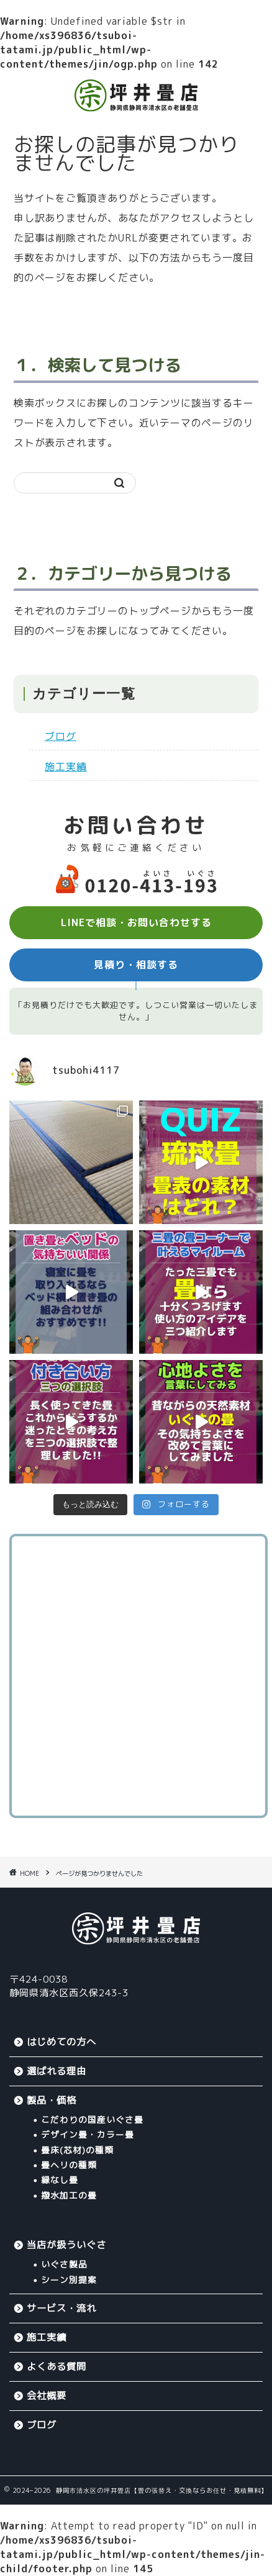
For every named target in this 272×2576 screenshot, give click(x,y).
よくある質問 (56, 2366)
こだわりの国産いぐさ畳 (92, 2119)
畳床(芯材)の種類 (77, 2150)
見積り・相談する (136, 964)
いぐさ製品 (64, 2264)
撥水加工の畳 (69, 2195)
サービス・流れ (61, 2308)
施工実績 (66, 766)
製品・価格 (51, 2100)
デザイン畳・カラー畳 (87, 2134)
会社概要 (46, 2395)
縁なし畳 (59, 2180)
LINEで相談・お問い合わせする (136, 922)
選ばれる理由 (56, 2071)
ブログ (60, 736)
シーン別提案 (69, 2280)
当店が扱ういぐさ (66, 2244)
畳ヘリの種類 (69, 2165)
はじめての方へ (61, 2041)
